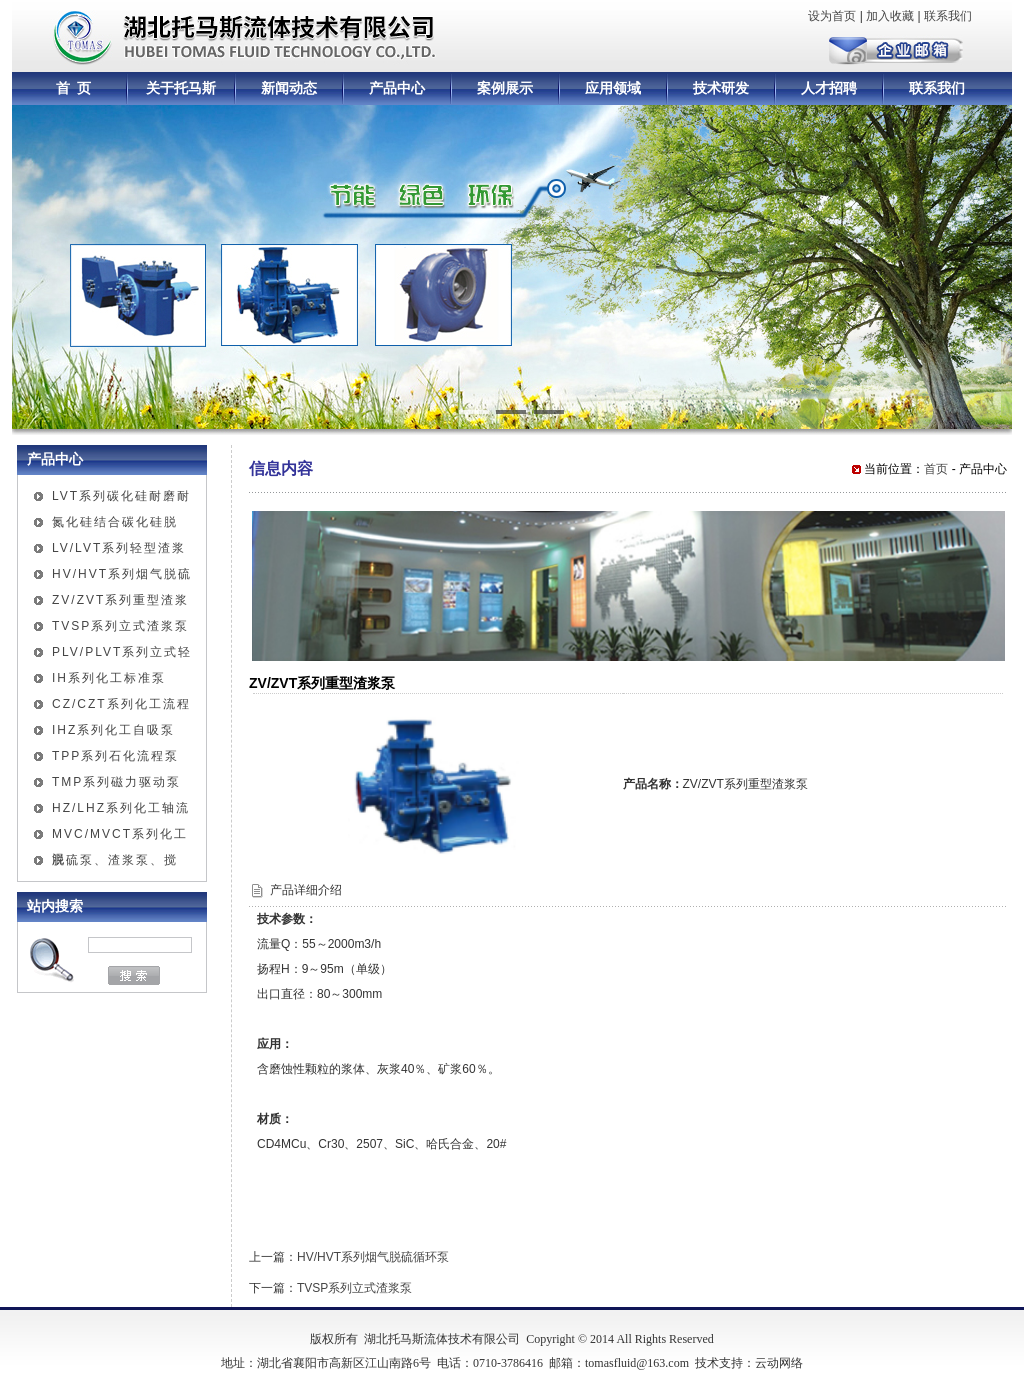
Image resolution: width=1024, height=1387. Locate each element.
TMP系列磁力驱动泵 (116, 782)
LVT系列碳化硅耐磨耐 (121, 496)
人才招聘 (829, 88)
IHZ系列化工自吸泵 (113, 730)
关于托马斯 (181, 88)
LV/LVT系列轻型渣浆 (119, 548)
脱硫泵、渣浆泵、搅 (115, 860)
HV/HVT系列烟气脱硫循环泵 (373, 1257)
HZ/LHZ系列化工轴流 (121, 808)
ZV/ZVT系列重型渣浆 (120, 600)
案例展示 (505, 88)
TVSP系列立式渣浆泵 (120, 626)
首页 (936, 469)
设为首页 (832, 16)
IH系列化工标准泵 (109, 678)
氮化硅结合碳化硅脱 (115, 522)
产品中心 (397, 88)
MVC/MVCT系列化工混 (120, 837)
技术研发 (721, 88)
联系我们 (948, 16)
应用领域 (613, 88)
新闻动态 (289, 88)
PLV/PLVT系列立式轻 (122, 652)
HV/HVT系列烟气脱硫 (122, 574)
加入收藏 (890, 16)
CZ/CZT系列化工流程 (121, 704)
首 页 (73, 88)
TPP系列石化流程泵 (115, 756)
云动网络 (779, 1363)
